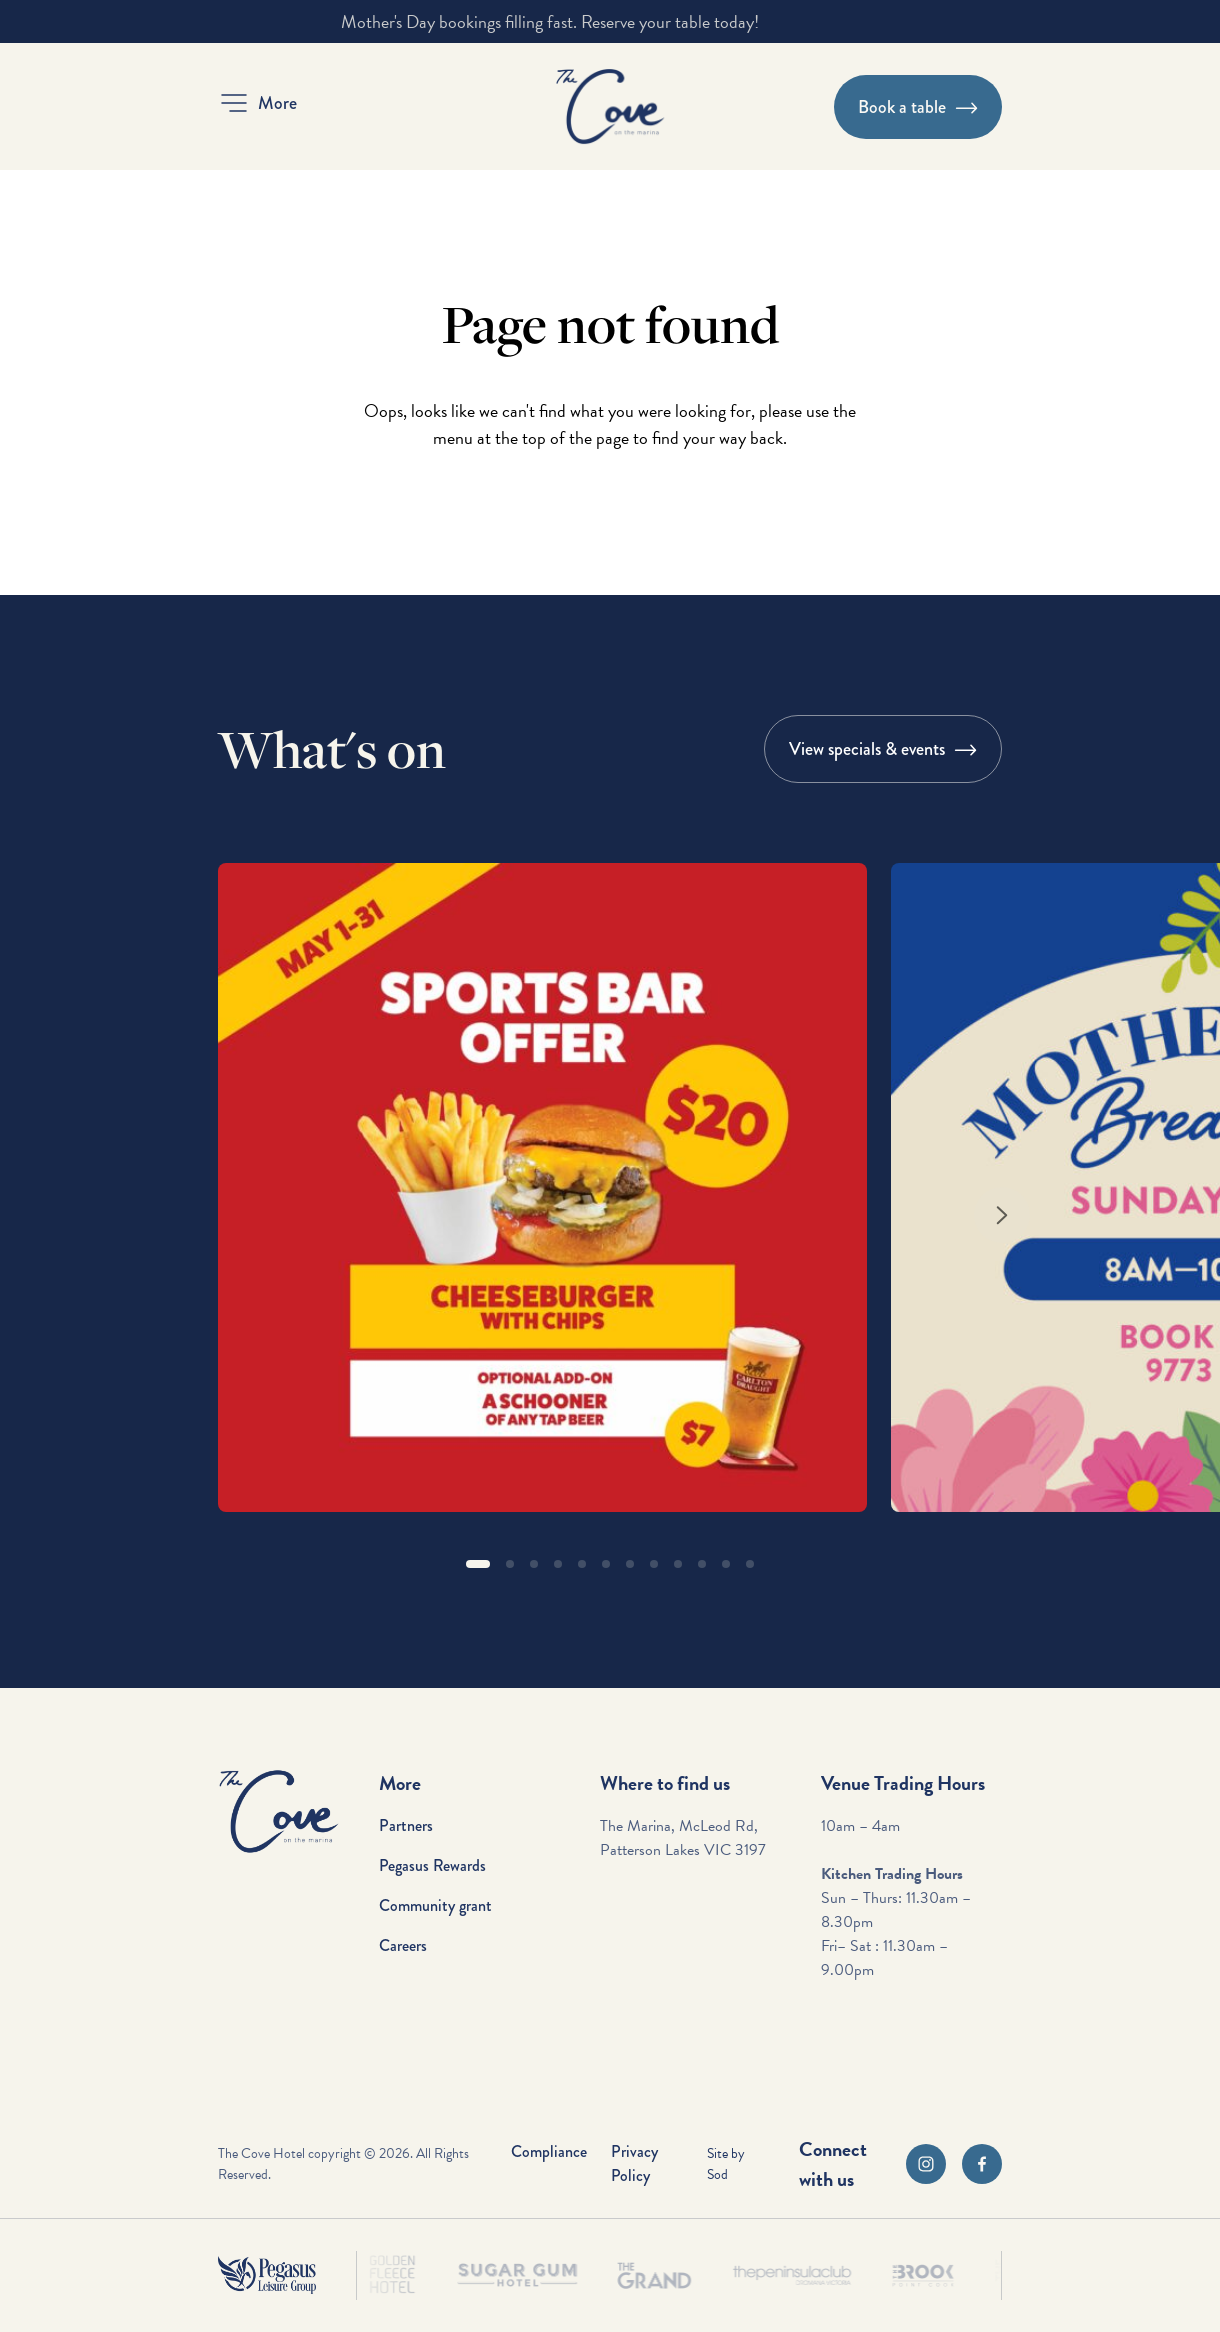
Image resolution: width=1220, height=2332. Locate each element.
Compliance (549, 2151)
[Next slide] (1002, 1215)
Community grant (435, 1905)
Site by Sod (726, 2164)
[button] (257, 103)
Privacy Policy (634, 2163)
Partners (406, 1825)
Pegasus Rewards (432, 1865)
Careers (403, 1945)
